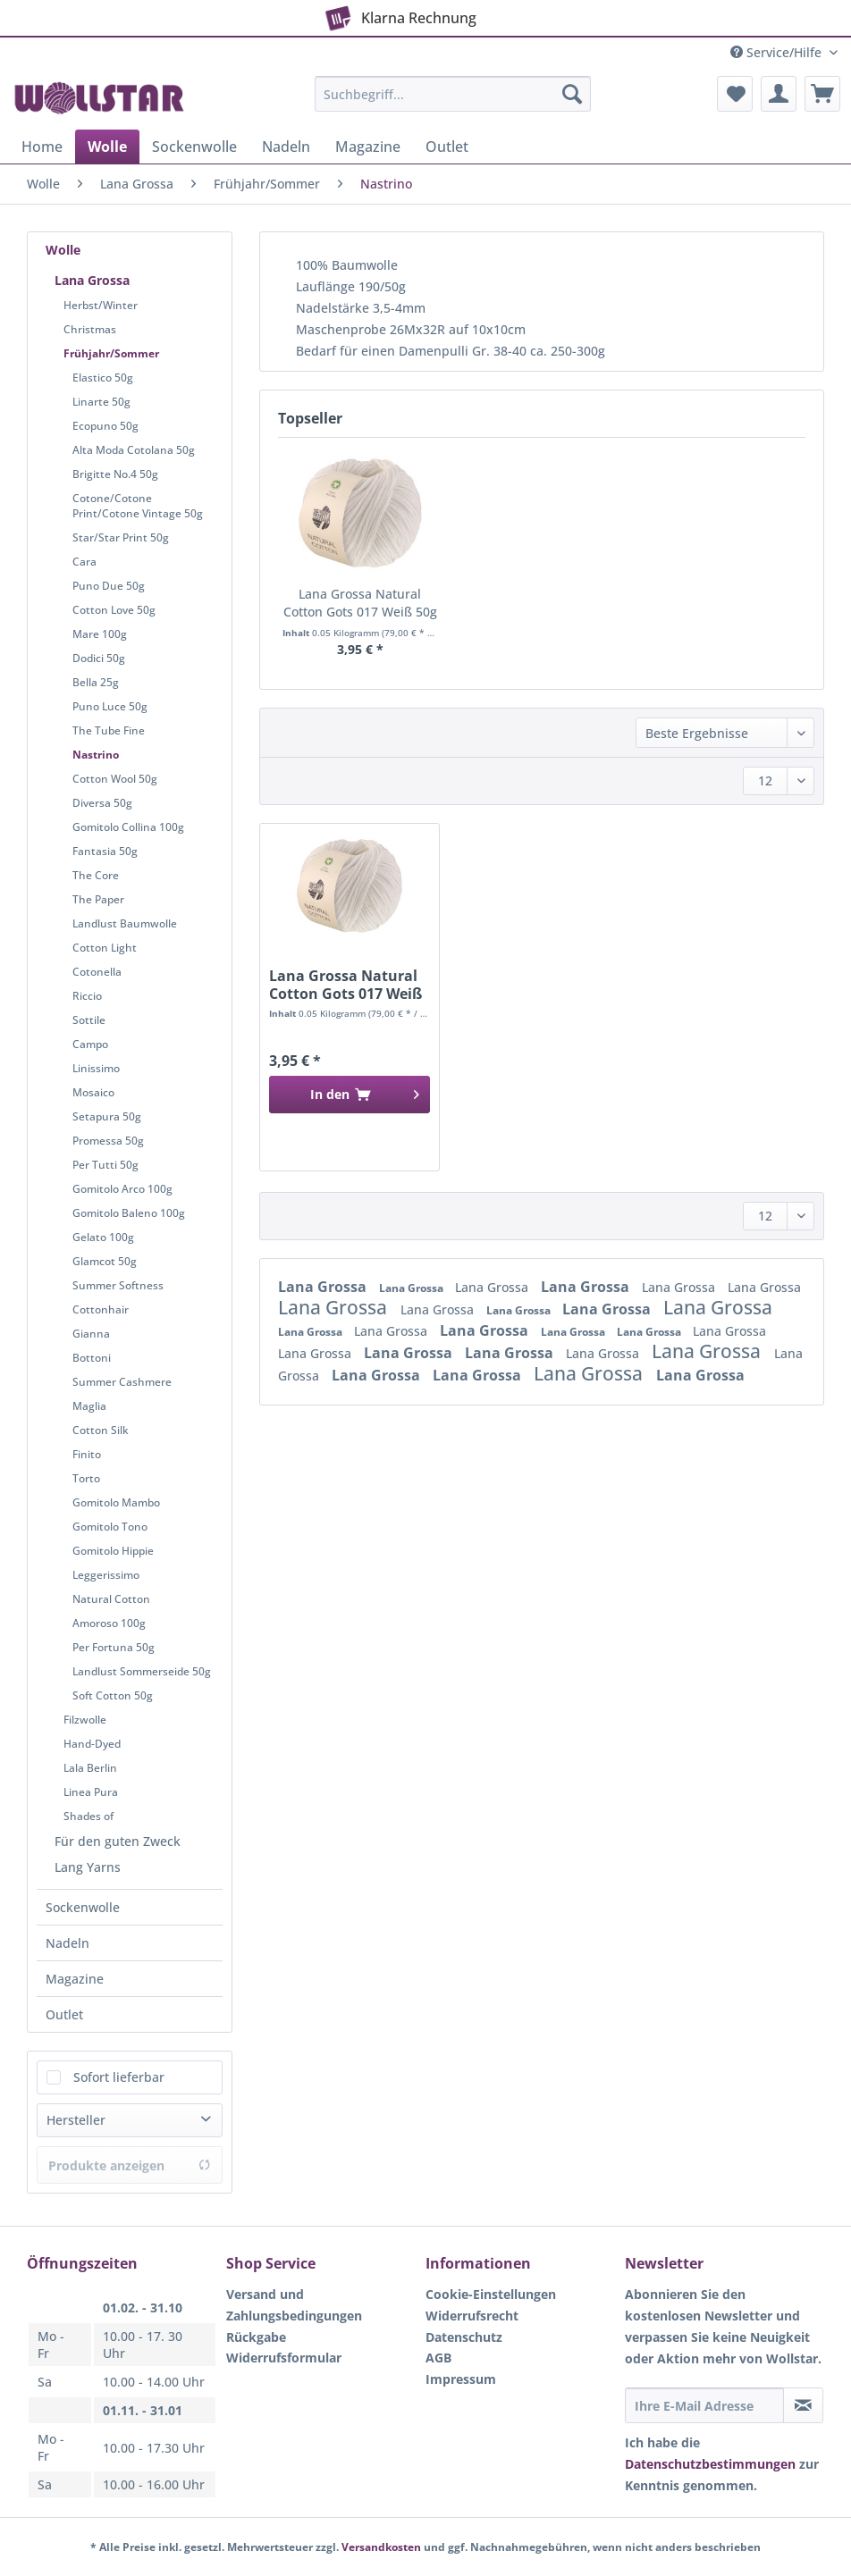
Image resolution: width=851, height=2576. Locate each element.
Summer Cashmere (122, 1381)
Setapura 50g (106, 1116)
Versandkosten (381, 2547)
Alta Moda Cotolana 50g (133, 449)
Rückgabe (256, 2336)
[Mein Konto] (778, 94)
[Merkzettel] (735, 94)
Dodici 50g (98, 658)
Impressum (461, 2378)
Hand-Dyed (92, 1743)
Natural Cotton (111, 1599)
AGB (438, 2357)
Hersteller (75, 2119)
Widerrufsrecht (472, 2315)
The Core (95, 875)
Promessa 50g (108, 1140)
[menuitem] (453, 102)
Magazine (75, 1978)
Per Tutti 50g (105, 1164)
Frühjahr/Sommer (111, 353)
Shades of (88, 1816)
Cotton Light (104, 947)
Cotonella (97, 971)
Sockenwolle (83, 1907)
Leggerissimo (105, 1574)
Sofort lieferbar (118, 2076)
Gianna (91, 1333)
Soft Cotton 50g (112, 1695)
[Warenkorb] (822, 94)
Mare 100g (99, 634)
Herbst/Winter (100, 305)
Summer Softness (118, 1285)
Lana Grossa (92, 280)
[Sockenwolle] (194, 147)
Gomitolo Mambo (116, 1502)
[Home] (42, 147)
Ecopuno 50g (105, 425)
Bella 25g (95, 682)
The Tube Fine (108, 730)
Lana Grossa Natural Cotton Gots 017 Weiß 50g (360, 602)
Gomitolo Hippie (113, 1550)
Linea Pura (90, 1792)
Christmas (89, 329)
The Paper (98, 899)
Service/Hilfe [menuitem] (777, 52)
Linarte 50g (101, 401)
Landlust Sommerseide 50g (141, 1671)
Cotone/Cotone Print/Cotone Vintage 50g (137, 506)
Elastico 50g (102, 377)
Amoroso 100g (109, 1623)
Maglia (89, 1406)
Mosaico (93, 1092)
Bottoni (91, 1357)
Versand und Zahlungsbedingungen (294, 2305)
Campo (90, 1044)
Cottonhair (100, 1309)
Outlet (64, 2014)
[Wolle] (107, 147)
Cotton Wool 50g (114, 778)
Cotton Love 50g (114, 609)
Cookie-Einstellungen (491, 2294)
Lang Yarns (88, 1867)
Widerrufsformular (283, 2357)
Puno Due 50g (108, 585)
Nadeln (67, 1942)
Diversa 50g (102, 802)
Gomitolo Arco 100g (122, 1188)
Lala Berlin (90, 1767)
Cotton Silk (100, 1430)
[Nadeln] (286, 147)
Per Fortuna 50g (113, 1647)
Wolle (63, 249)
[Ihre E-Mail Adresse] (704, 2405)
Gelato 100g (103, 1237)
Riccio (87, 995)
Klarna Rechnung (398, 14)
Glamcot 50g (104, 1261)
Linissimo (96, 1068)
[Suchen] (572, 94)
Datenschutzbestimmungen (710, 2463)
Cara (84, 561)
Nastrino (95, 754)
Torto (86, 1478)
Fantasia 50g (105, 851)
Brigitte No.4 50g (115, 474)
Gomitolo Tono (109, 1526)
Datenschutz (464, 2336)
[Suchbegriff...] (453, 94)
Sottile (88, 1020)
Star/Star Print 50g (120, 537)
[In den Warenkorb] (349, 1094)
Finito (86, 1454)
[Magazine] (368, 147)
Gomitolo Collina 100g (128, 827)
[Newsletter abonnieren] (803, 2405)
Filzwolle (84, 1719)
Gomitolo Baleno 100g (128, 1213)
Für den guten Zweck (118, 1841)
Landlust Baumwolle (124, 923)
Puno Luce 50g (109, 706)
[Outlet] (447, 147)
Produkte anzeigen (129, 2165)
